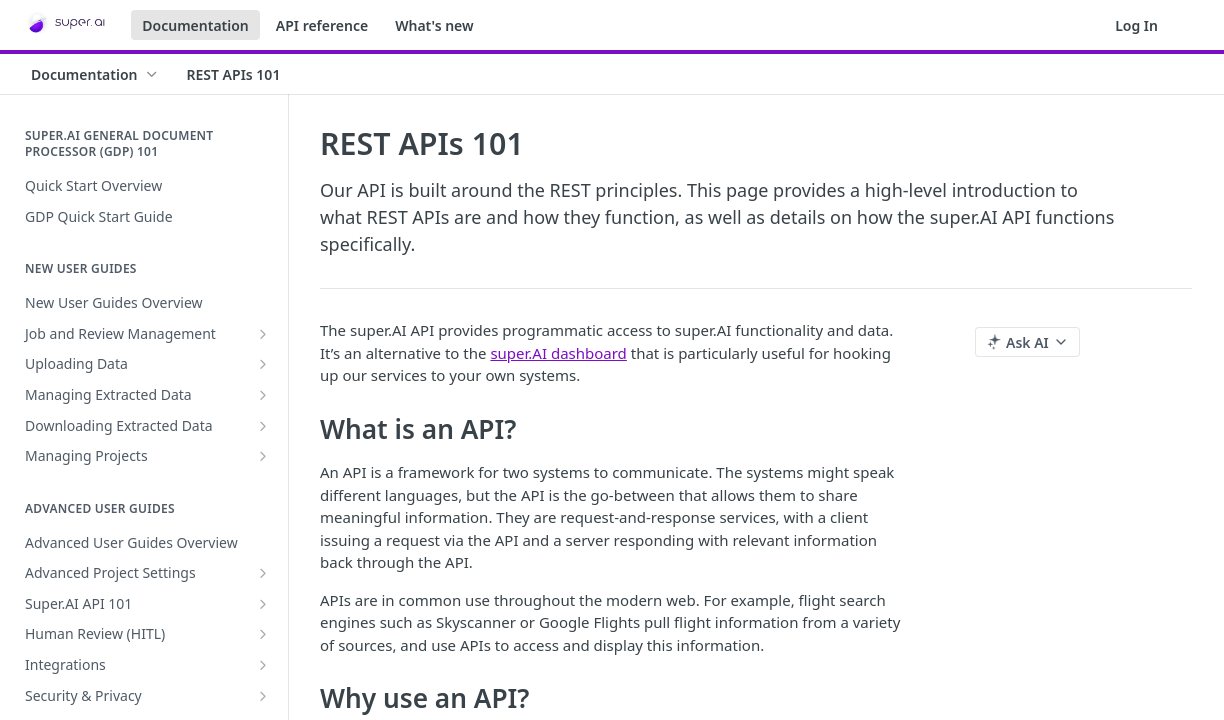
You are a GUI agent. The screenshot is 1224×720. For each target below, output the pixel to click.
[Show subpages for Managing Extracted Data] (263, 395)
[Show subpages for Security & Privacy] (263, 696)
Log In (1136, 25)
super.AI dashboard (558, 353)
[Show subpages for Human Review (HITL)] (263, 634)
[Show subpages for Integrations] (263, 665)
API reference (322, 25)
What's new (434, 25)
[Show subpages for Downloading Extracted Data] (263, 426)
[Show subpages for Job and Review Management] (263, 334)
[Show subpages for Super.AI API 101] (263, 604)
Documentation (195, 25)
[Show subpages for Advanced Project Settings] (263, 573)
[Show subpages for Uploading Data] (263, 364)
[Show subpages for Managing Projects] (263, 456)
